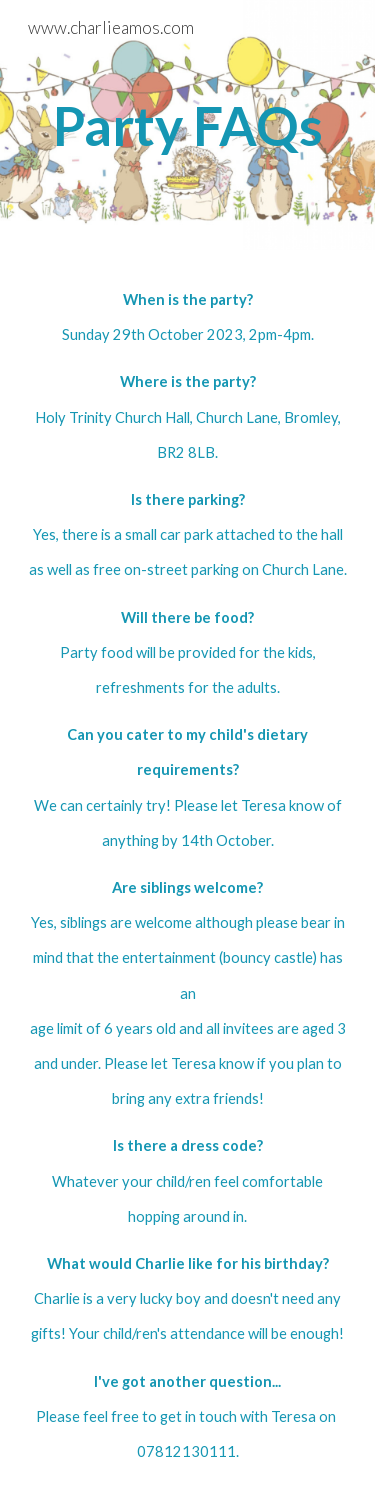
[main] (188, 125)
